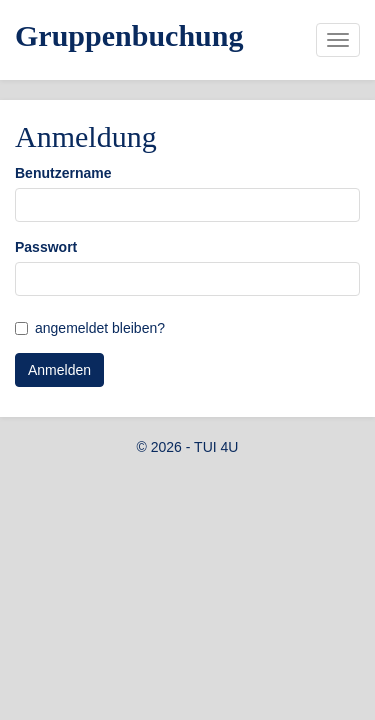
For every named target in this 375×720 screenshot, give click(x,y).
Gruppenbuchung (129, 35)
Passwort (46, 247)
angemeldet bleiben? (100, 328)
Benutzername (63, 173)
